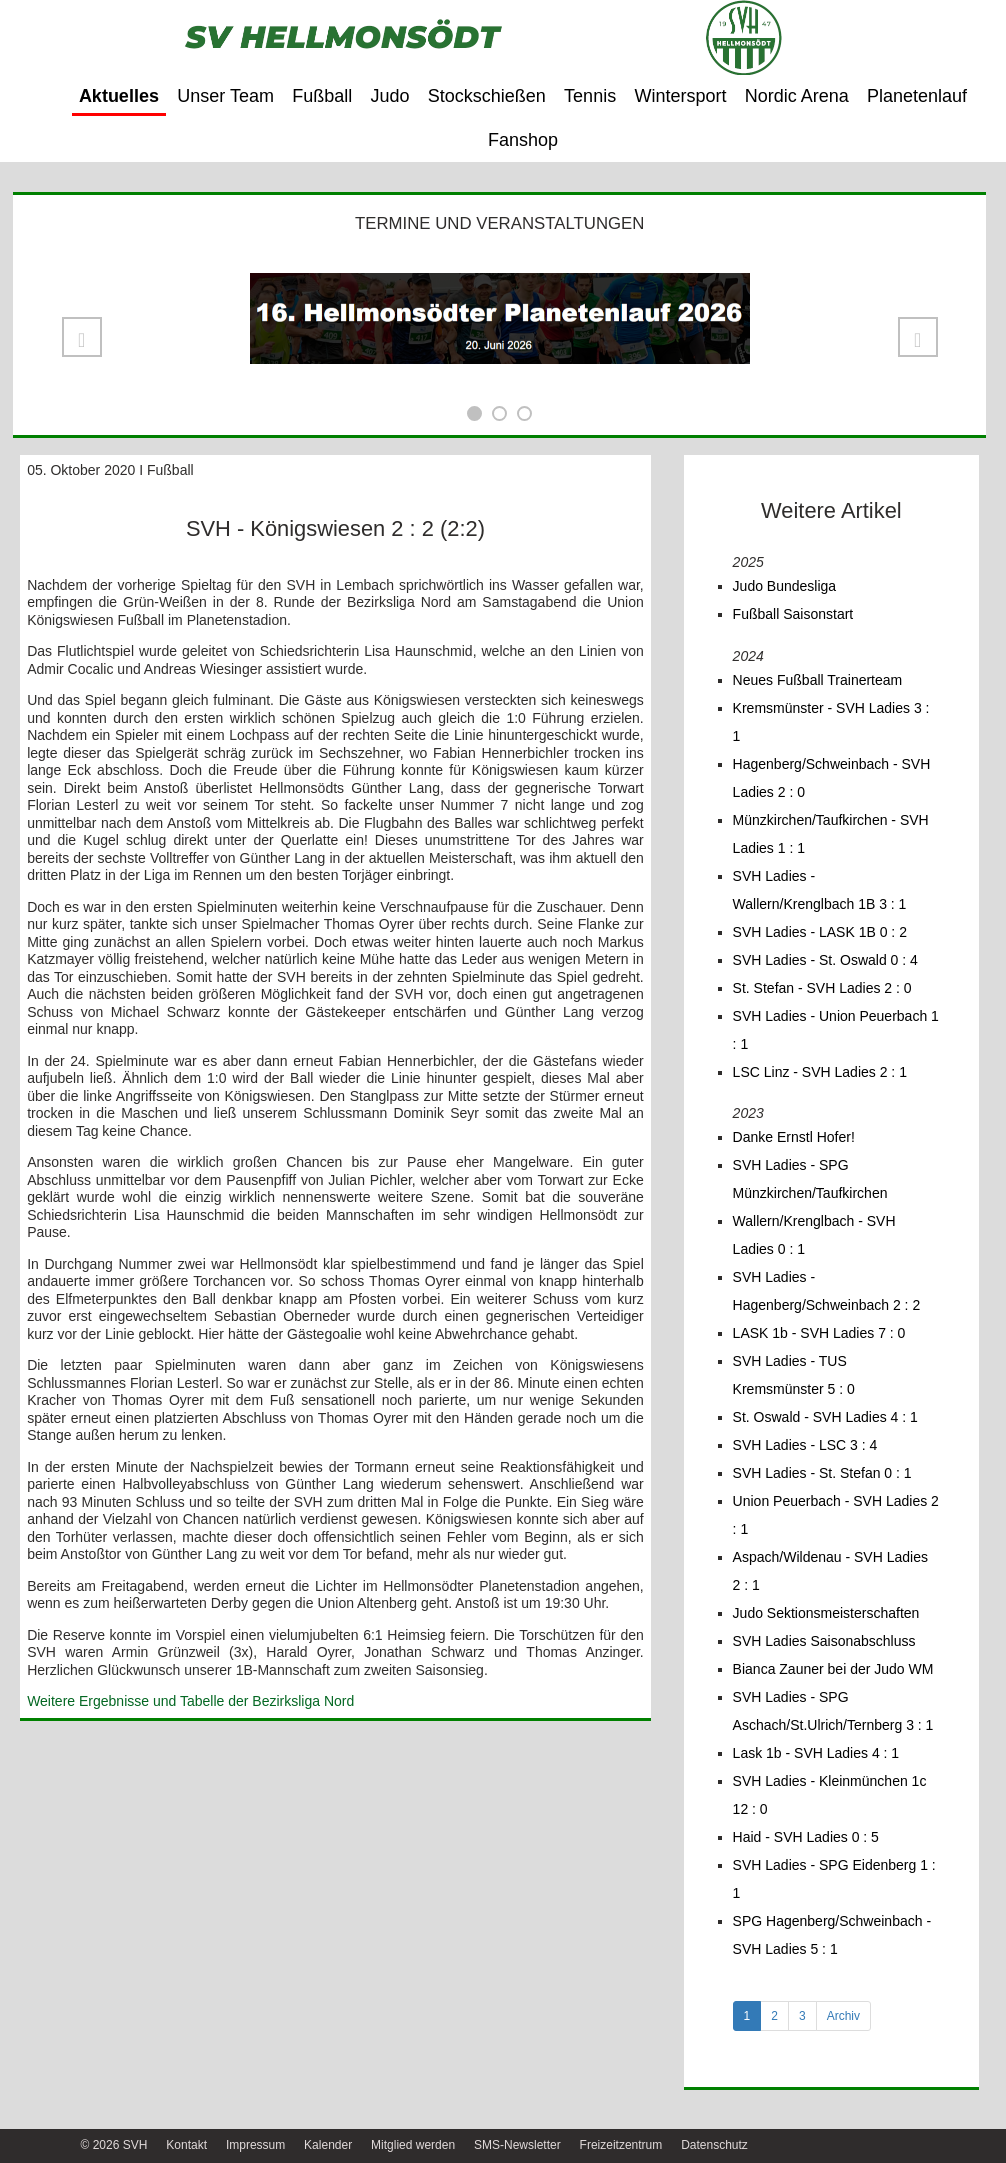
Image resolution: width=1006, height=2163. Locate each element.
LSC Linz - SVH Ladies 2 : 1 (820, 1072)
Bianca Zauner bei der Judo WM (833, 1669)
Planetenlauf (917, 96)
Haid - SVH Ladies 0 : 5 (806, 1837)
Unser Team (225, 96)
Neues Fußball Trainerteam (818, 680)
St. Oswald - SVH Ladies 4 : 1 (825, 1417)
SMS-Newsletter (517, 2145)
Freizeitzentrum (621, 2145)
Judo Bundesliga (785, 586)
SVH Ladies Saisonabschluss (824, 1641)
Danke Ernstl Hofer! (794, 1137)
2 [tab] (774, 2016)
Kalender (328, 2145)
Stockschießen (487, 96)
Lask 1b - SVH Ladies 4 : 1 (816, 1753)
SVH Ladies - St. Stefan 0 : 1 (822, 1473)
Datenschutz (714, 2145)
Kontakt (186, 2145)
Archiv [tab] (843, 2016)
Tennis (590, 96)
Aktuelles (119, 96)
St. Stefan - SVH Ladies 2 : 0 (822, 988)
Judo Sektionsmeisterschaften (826, 1613)
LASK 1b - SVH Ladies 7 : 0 (819, 1333)
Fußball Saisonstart (793, 614)
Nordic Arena (797, 96)
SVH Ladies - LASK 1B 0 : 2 (820, 932)
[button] (82, 337)
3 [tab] (802, 2016)
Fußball (322, 96)
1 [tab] (747, 2016)
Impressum (255, 2145)
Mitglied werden (413, 2145)
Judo (389, 96)
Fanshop (523, 140)
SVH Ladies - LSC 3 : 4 (805, 1445)
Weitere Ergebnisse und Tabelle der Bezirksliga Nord (190, 1701)
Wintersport (680, 96)
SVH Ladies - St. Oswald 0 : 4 (825, 960)
